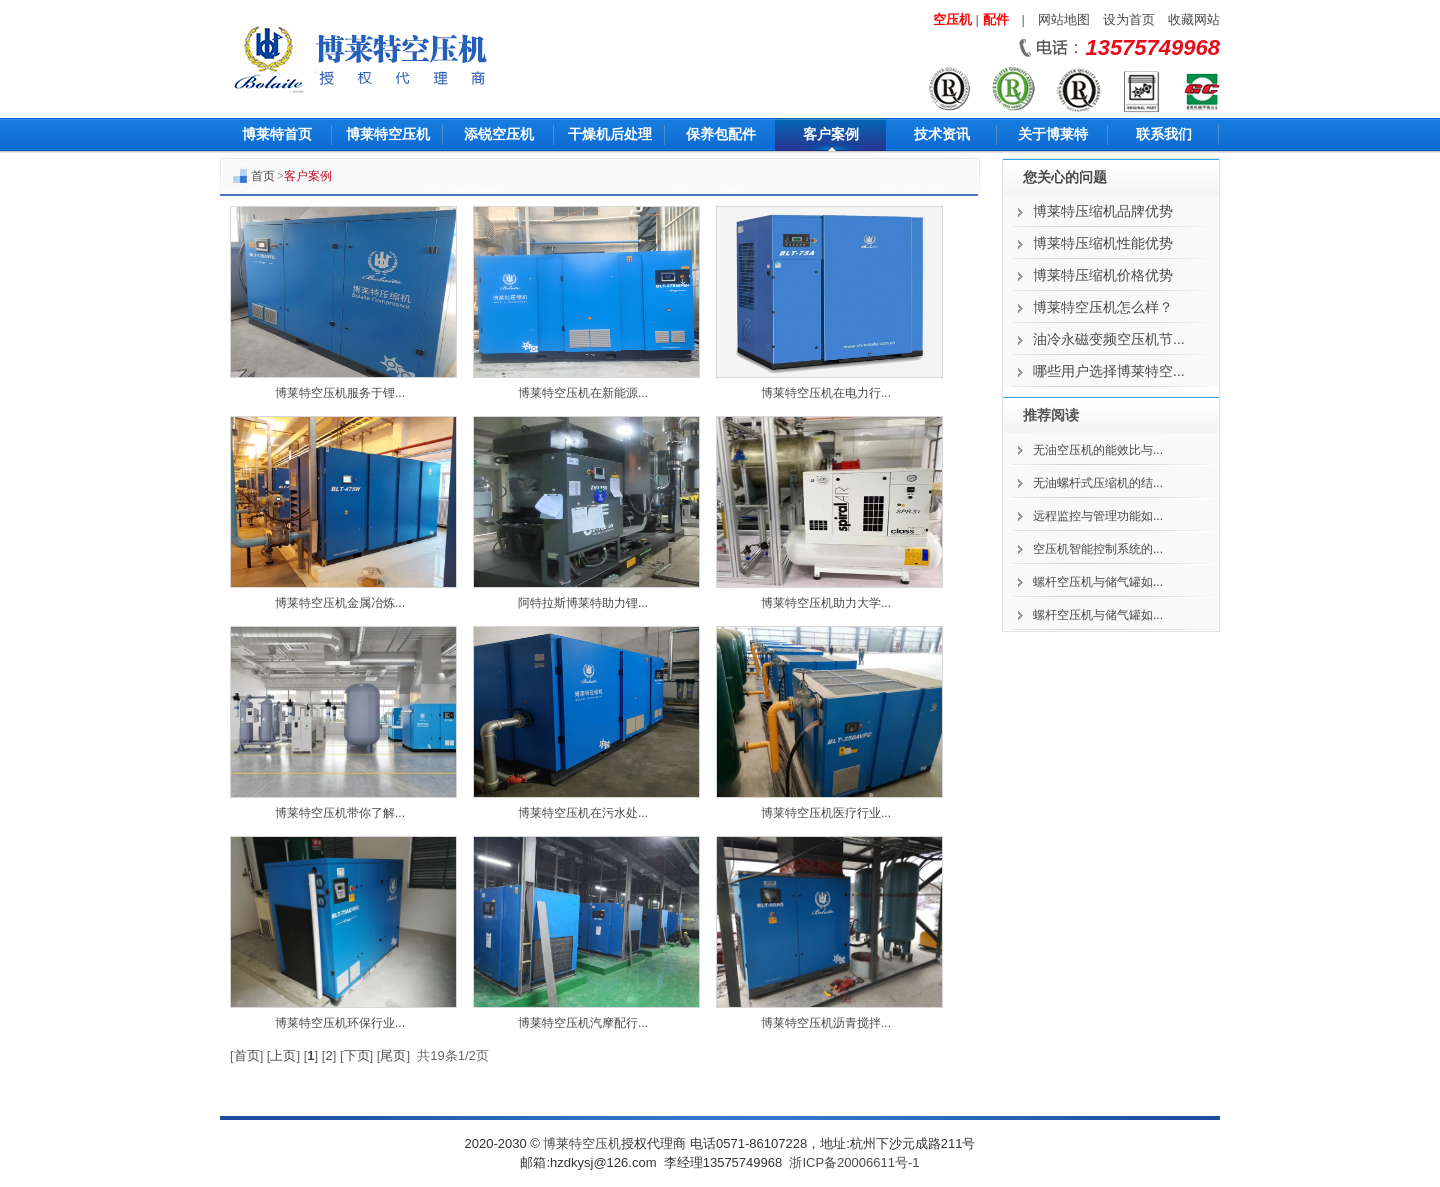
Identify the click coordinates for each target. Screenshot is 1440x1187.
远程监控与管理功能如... (1098, 516)
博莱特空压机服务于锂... (340, 393)
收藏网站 (1194, 19)
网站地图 (1064, 19)
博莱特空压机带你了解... (340, 813)
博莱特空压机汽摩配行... (583, 1023)
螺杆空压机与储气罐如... (1098, 582)
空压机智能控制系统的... (1098, 549)
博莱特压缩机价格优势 (1103, 275)
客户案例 (831, 134)
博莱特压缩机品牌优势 (1103, 211)
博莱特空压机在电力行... (826, 393)
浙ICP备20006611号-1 (854, 1162)
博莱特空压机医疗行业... (826, 813)
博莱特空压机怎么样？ (1103, 307)
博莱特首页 (277, 134)
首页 (263, 176)
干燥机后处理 (610, 134)
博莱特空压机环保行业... (340, 1023)
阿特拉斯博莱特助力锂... (583, 603)
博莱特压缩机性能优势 (1103, 243)
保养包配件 (721, 134)
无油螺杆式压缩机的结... (1098, 483)
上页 (283, 1055)
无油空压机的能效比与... (1098, 450)
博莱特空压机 (388, 134)
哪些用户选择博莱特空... (1109, 371)
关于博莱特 (1053, 134)
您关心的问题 (1065, 177)
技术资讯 (942, 134)
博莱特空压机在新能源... (583, 393)
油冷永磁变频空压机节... (1109, 339)
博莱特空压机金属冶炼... (340, 603)
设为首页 (1129, 19)
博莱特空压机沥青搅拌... (826, 1023)
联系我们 (1164, 134)
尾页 (393, 1055)
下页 (357, 1055)
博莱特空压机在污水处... (583, 813)
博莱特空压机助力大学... (826, 603)
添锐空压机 (499, 134)
